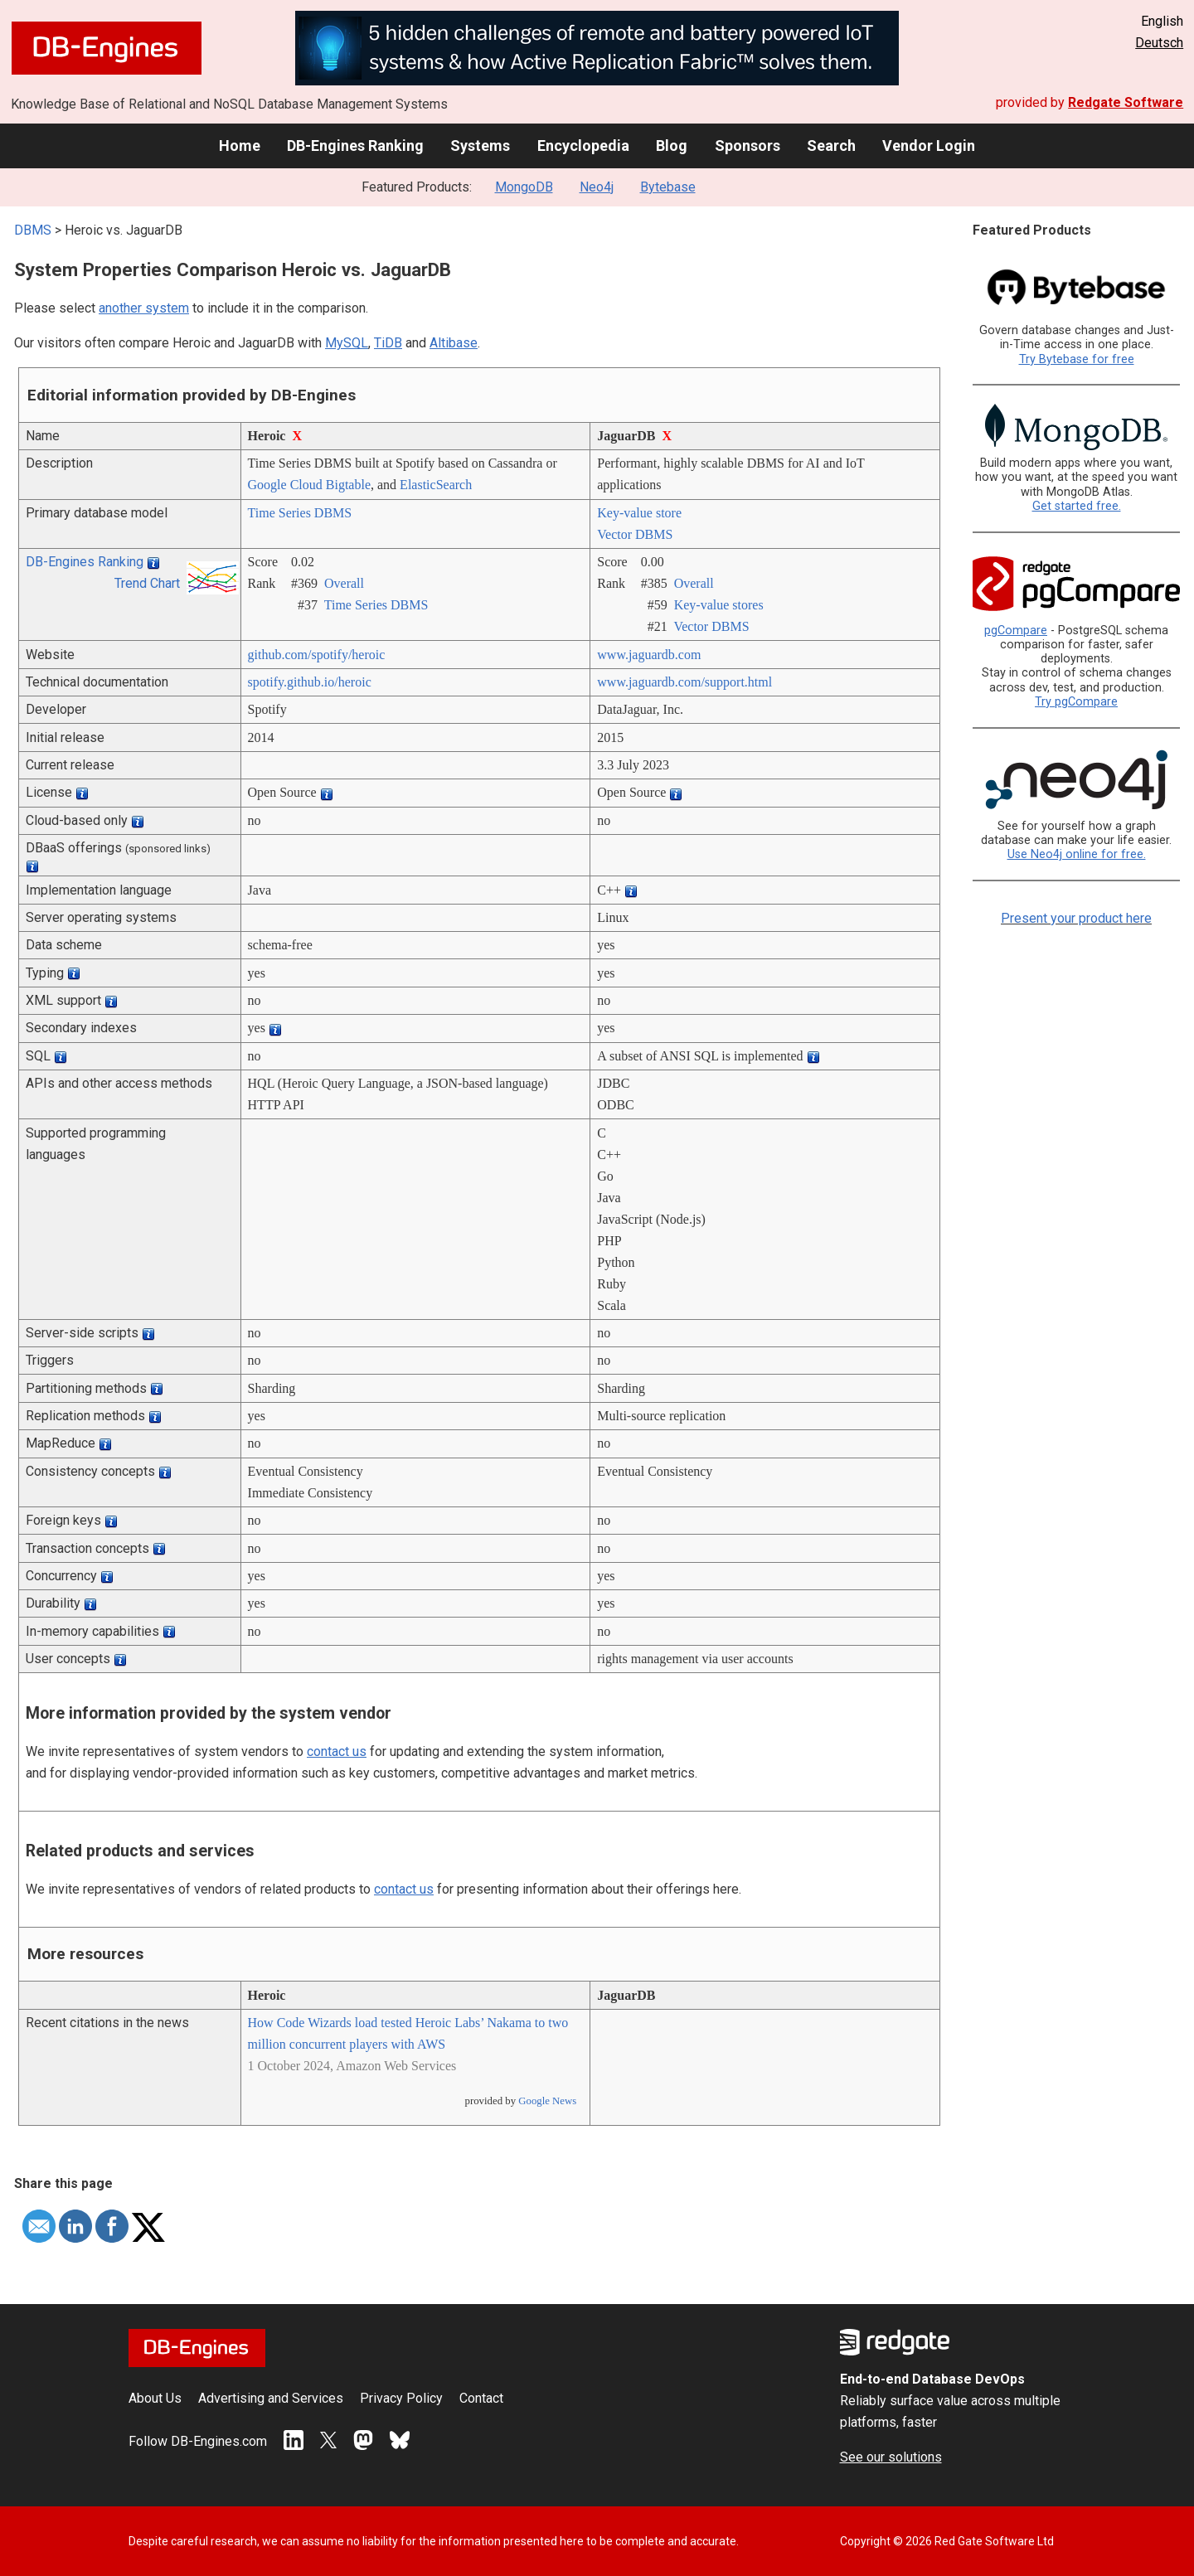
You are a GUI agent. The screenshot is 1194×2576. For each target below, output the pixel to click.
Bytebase (668, 187)
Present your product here (1076, 918)
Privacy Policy (401, 2398)
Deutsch (1159, 43)
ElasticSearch (436, 485)
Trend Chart (147, 583)
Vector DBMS (634, 534)
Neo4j (597, 187)
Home (239, 145)
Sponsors (747, 145)
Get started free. (1076, 506)
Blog (671, 145)
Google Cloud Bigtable (309, 485)
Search (831, 145)
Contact (481, 2398)
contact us (336, 1751)
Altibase (454, 343)
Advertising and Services (270, 2398)
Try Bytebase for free (1076, 359)
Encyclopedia (583, 145)
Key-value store (639, 513)
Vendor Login (928, 145)
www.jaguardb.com (649, 655)
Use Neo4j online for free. (1076, 854)
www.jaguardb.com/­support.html (684, 682)
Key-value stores (719, 605)
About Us (155, 2398)
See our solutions (891, 2457)
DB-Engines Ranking (355, 145)
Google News (547, 2101)
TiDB (388, 343)
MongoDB (524, 187)
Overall (344, 583)
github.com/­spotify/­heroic (317, 655)
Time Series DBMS (300, 513)
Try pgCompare (1076, 702)
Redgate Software (1125, 102)
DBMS (32, 230)
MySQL (346, 343)
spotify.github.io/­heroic (309, 682)
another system (144, 308)
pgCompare (1015, 630)
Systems (480, 145)
